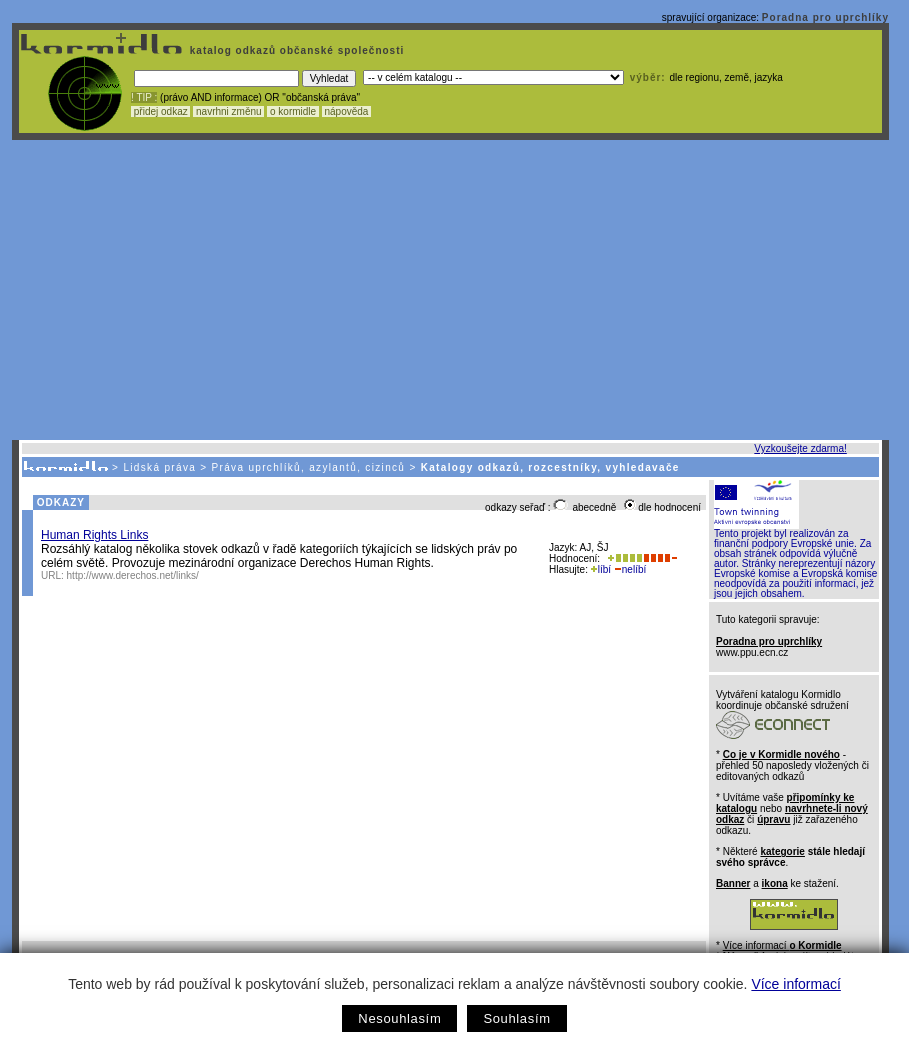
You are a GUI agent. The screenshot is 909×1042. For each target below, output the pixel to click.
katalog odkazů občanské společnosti (295, 50)
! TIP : (144, 97)
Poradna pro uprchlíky (825, 17)
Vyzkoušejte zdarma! (800, 448)
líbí (601, 569)
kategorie (782, 851)
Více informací (795, 984)
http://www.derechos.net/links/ (133, 575)
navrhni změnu (228, 111)
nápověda (347, 111)
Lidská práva (159, 467)
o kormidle (293, 111)
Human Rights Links (94, 535)
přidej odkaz (160, 111)
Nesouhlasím (399, 1018)
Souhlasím (516, 1018)
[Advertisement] (450, 290)
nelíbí (630, 569)
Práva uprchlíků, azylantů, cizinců (309, 467)
